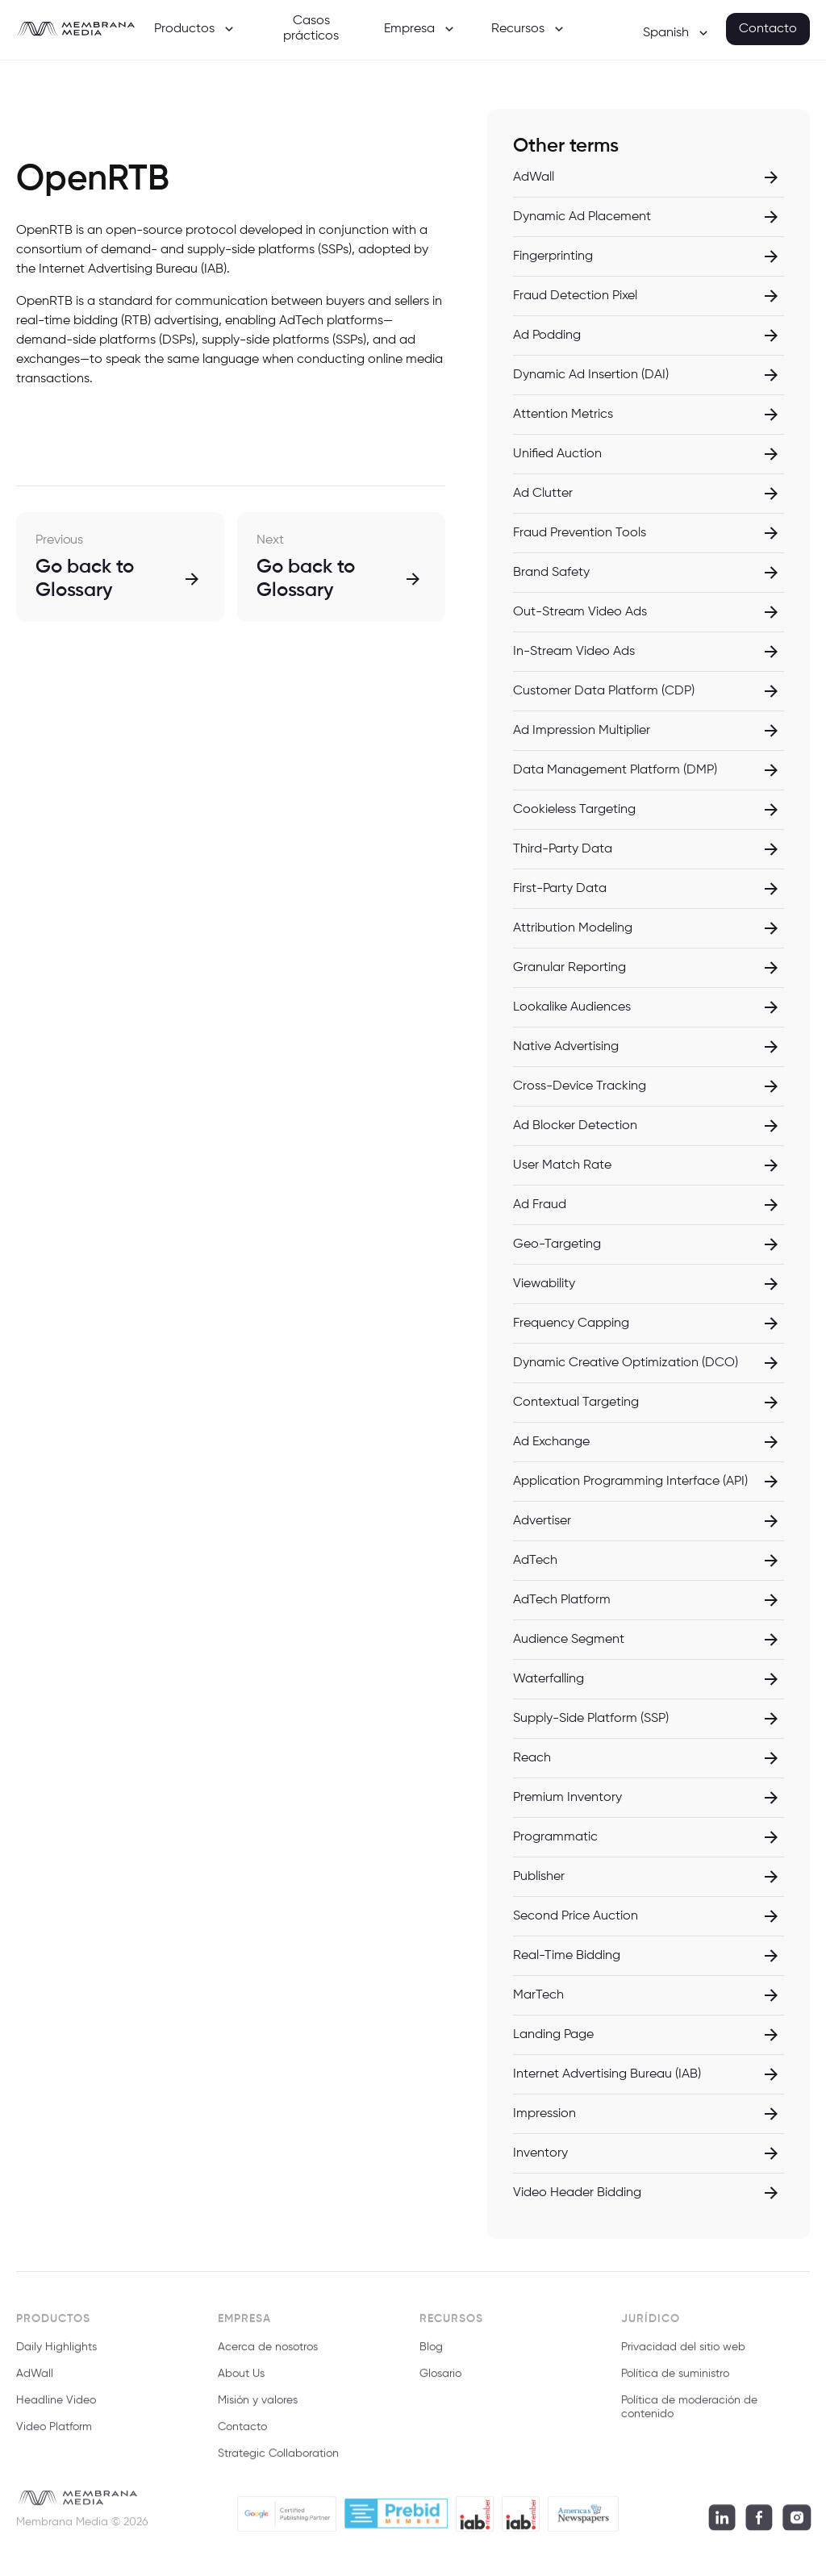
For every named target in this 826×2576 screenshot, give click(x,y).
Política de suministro (675, 2381)
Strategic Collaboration (278, 2460)
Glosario (440, 2381)
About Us (241, 2381)
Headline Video (56, 2408)
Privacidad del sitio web (683, 2355)
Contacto (768, 29)
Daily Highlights (56, 2355)
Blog (431, 2355)
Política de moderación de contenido (689, 2415)
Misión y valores (258, 2408)
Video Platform (54, 2434)
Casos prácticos (311, 29)
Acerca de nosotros (268, 2355)
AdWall (34, 2381)
